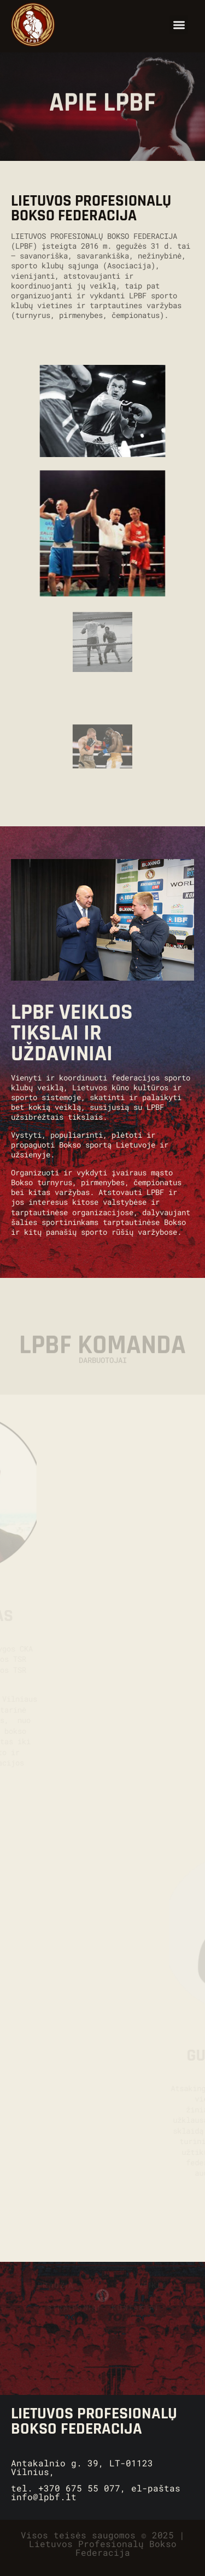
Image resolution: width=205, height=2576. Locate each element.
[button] (179, 24)
